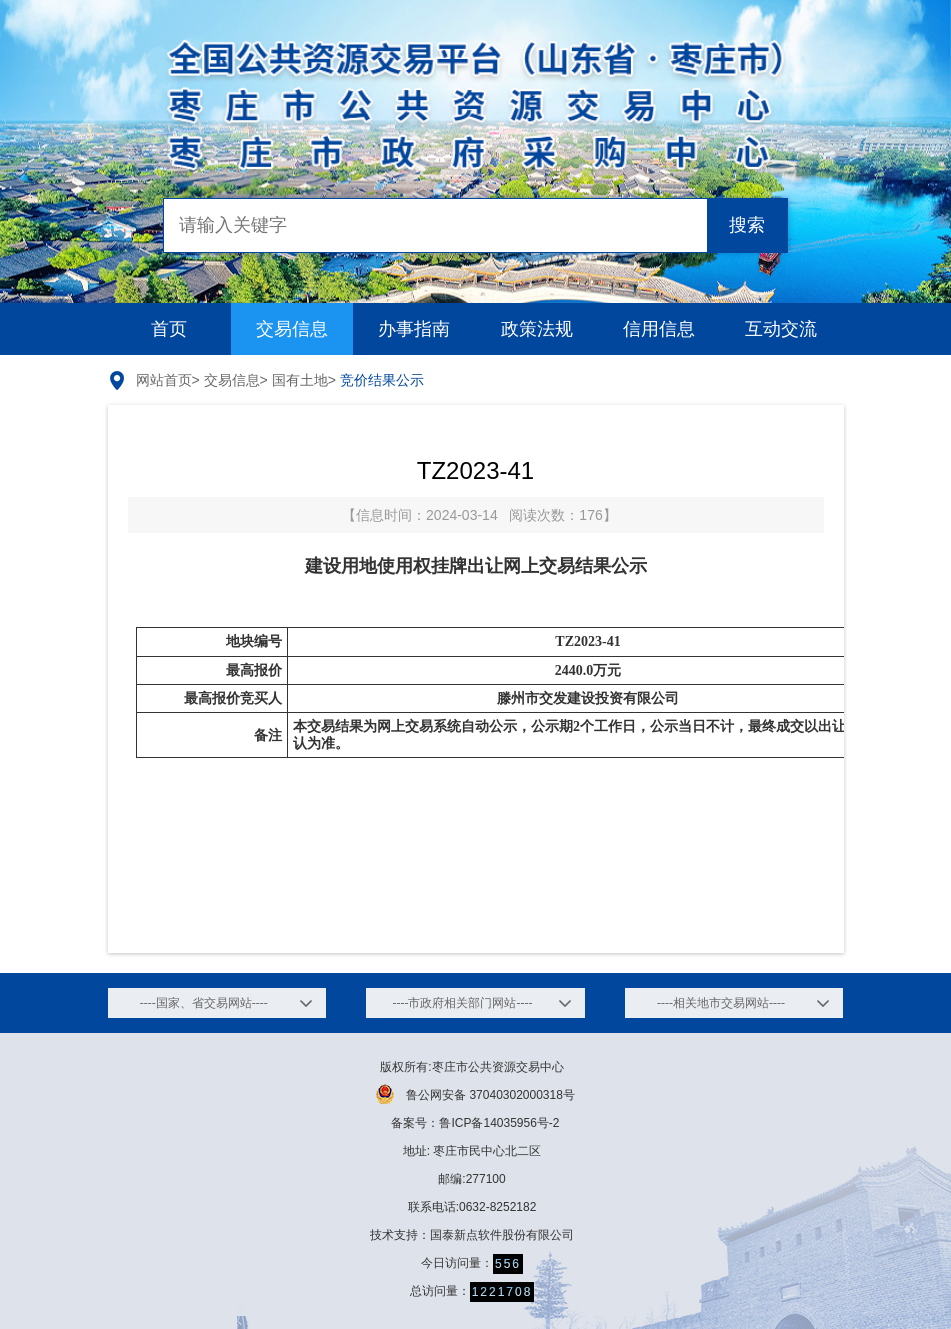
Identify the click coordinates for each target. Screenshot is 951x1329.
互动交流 (781, 329)
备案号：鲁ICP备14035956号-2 (475, 1123)
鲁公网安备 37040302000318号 (475, 1094)
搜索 (747, 225)
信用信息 (659, 329)
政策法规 (537, 329)
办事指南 (414, 329)
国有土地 (300, 380)
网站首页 (164, 380)
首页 (169, 329)
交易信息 (292, 329)
